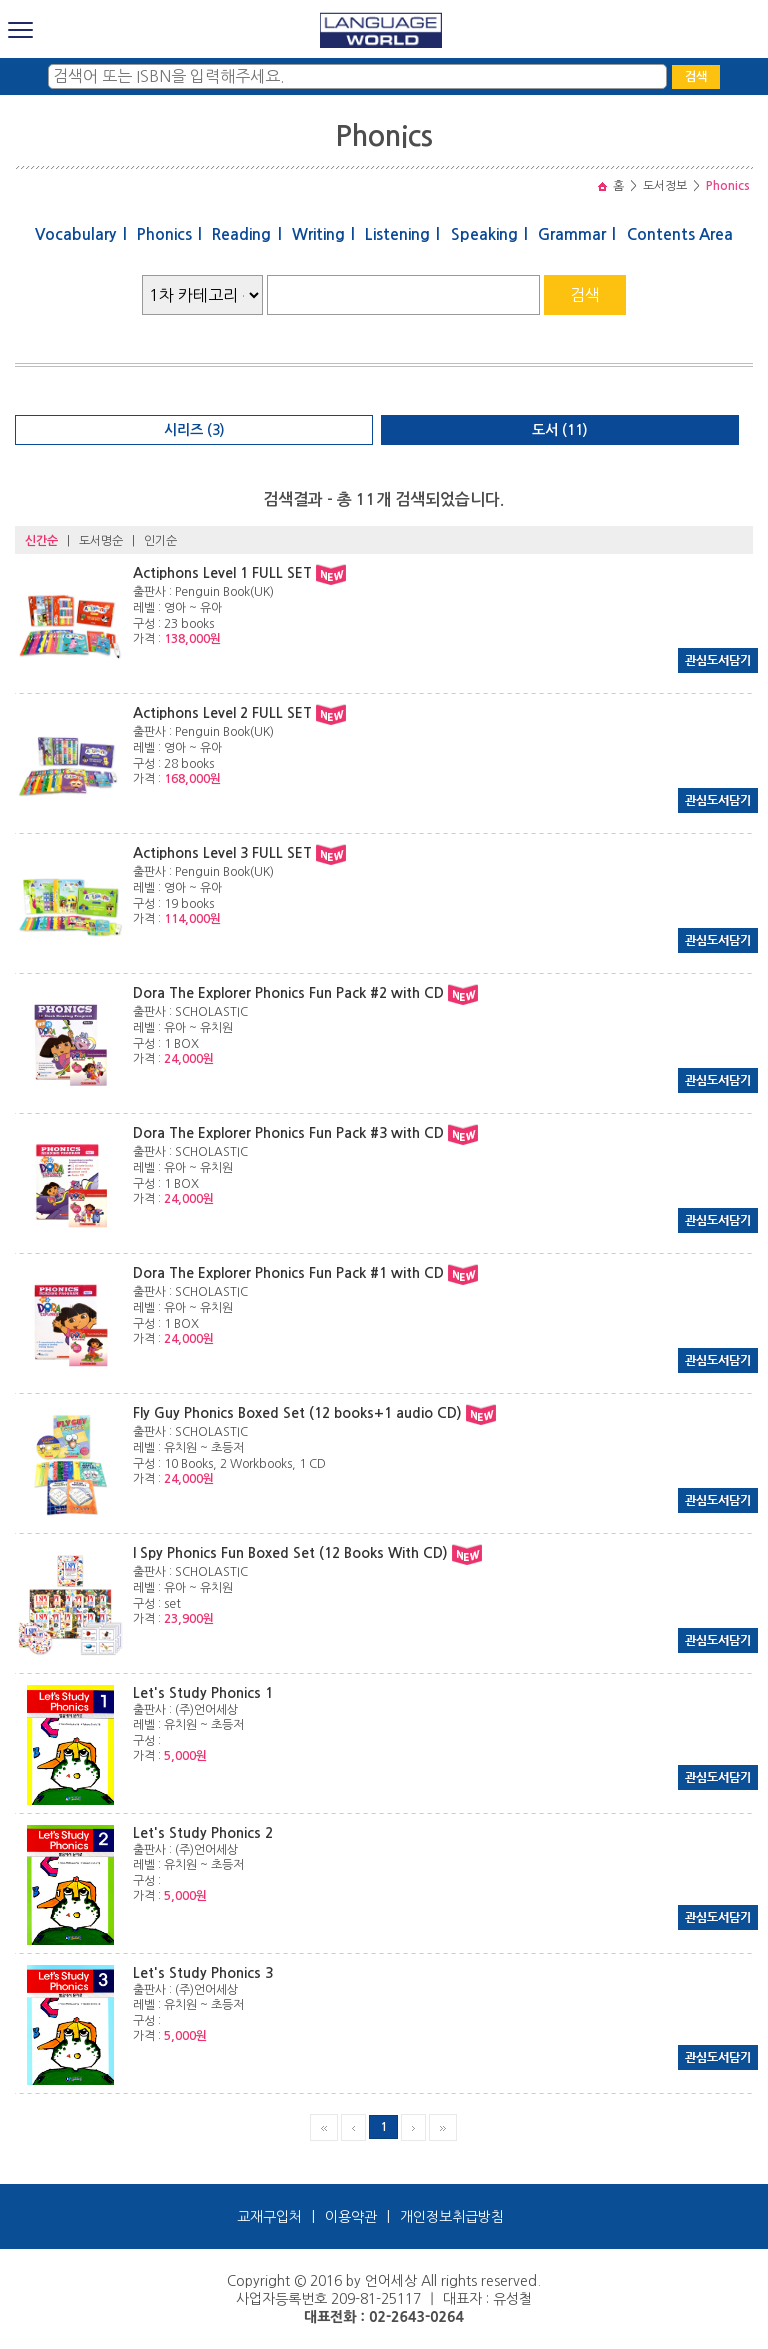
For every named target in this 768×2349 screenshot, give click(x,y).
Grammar (572, 234)
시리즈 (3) (194, 430)
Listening (397, 234)
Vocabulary (75, 234)
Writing (318, 234)
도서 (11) (560, 430)
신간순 (41, 541)
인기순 (160, 541)
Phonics (164, 234)
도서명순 (101, 541)
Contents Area (680, 234)
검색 (696, 77)
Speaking (484, 234)
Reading (241, 234)
